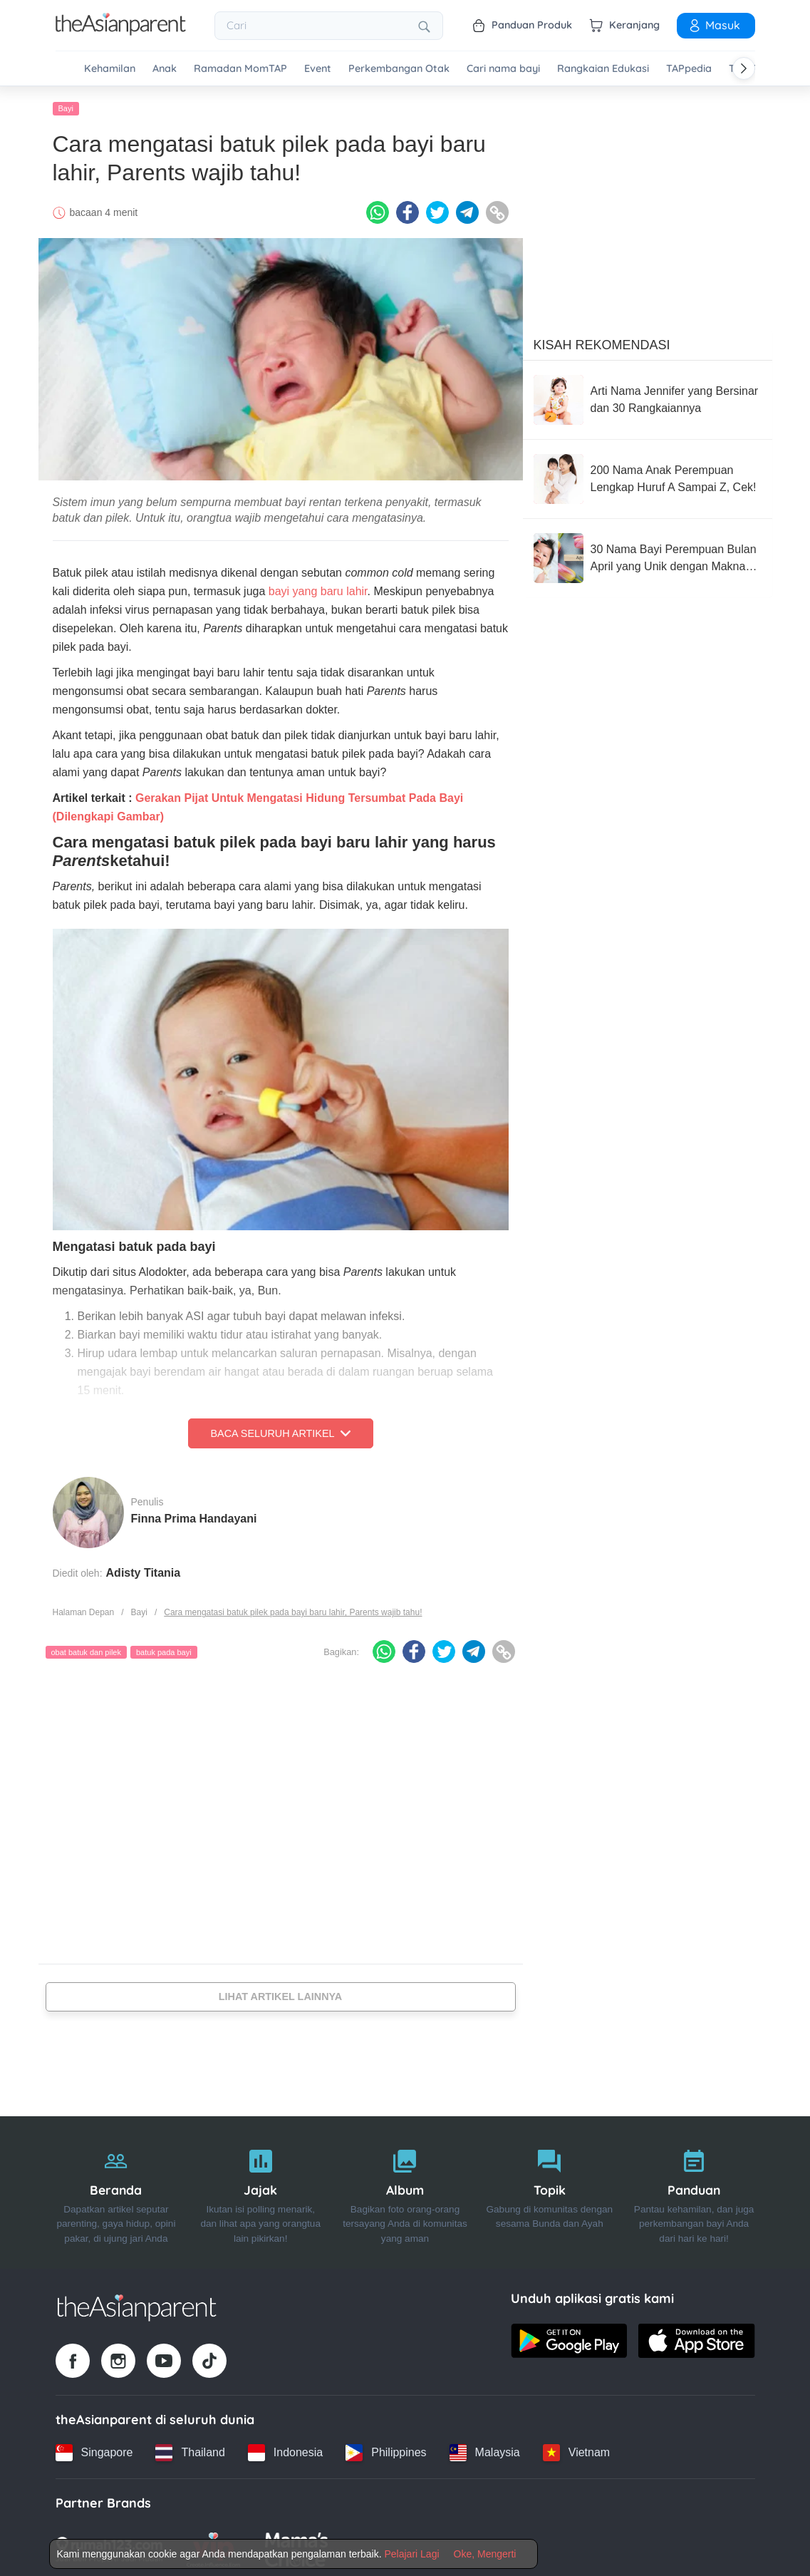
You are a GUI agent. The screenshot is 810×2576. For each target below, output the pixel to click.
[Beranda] (116, 2189)
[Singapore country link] (94, 2449)
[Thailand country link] (189, 2449)
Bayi (65, 105)
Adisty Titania (143, 1569)
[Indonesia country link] (285, 2449)
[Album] (405, 2189)
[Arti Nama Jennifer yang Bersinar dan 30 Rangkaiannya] (648, 396)
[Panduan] (694, 2189)
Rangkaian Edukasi (603, 69)
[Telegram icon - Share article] (467, 208)
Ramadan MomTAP (240, 69)
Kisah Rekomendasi (602, 341)
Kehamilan (109, 69)
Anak (164, 69)
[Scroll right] (743, 68)
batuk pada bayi (164, 1648)
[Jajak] (260, 2189)
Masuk (713, 25)
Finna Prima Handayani (194, 1515)
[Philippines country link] (386, 2449)
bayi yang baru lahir (318, 588)
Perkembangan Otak (399, 69)
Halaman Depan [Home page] (84, 1609)
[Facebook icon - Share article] (407, 208)
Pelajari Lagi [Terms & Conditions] (411, 2554)
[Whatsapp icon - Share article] (377, 208)
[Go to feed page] (121, 31)
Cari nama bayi (503, 69)
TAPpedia (689, 69)
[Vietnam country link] (576, 2449)
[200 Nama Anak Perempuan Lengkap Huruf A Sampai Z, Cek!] (648, 475)
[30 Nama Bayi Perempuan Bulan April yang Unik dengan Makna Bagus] (648, 554)
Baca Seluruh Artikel (280, 1430)
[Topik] (549, 2189)
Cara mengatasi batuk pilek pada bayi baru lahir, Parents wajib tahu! (293, 1609)
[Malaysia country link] (485, 2449)
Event (317, 69)
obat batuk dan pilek (86, 1648)
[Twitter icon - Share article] (437, 208)
